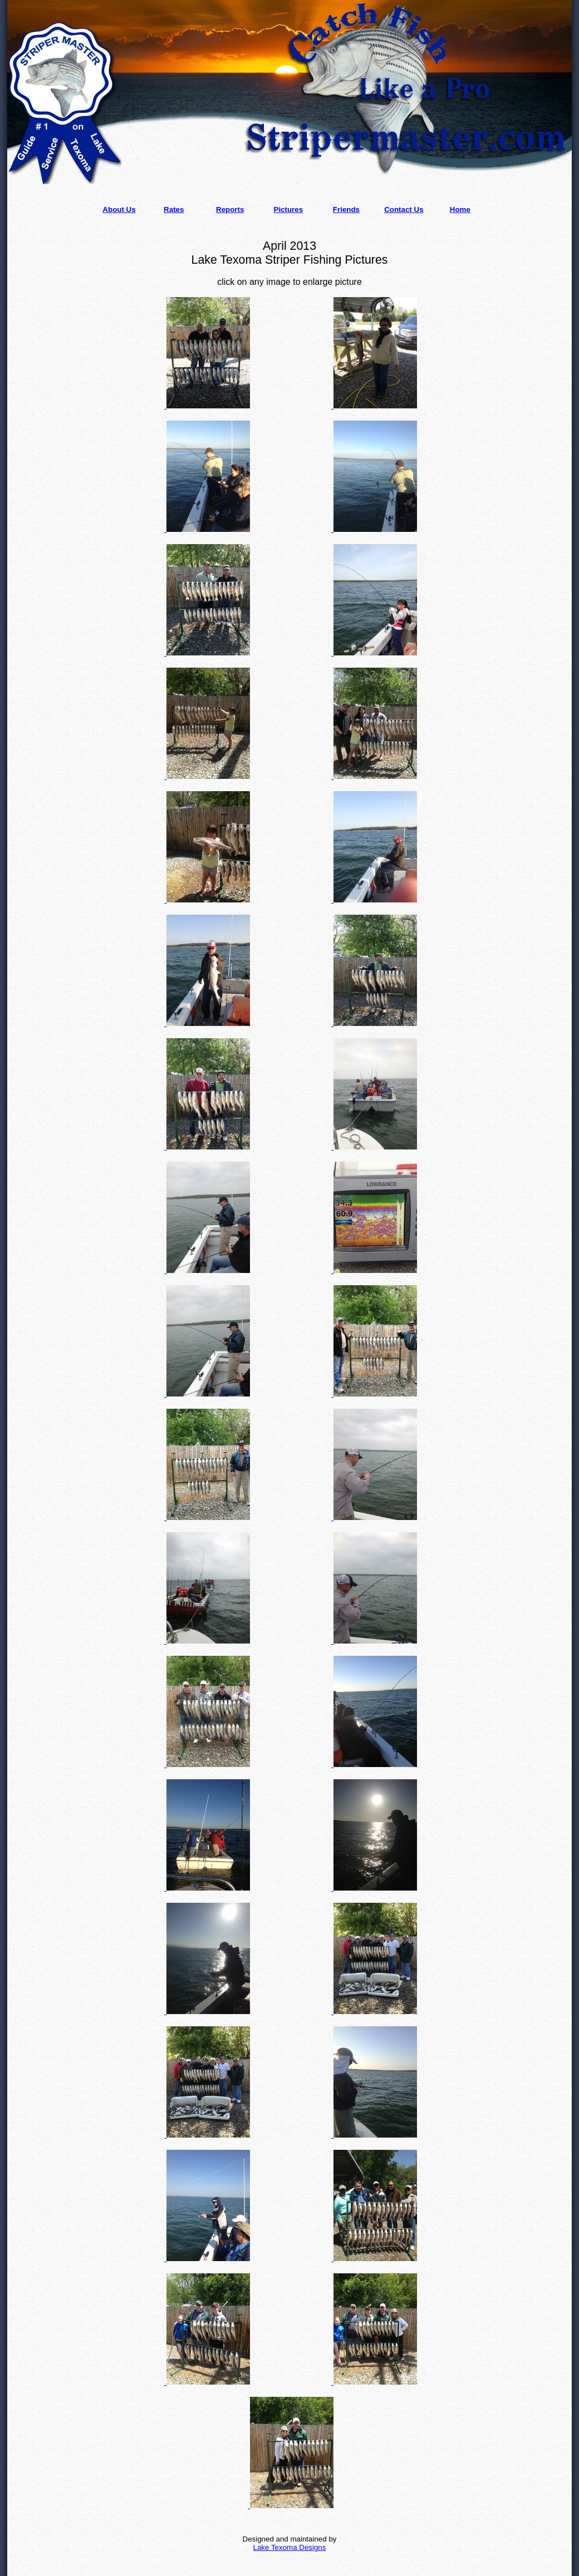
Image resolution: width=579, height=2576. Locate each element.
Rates (174, 209)
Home (460, 209)
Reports (230, 209)
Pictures (288, 209)
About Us (118, 209)
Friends (346, 209)
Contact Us (403, 209)
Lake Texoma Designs (289, 2547)
